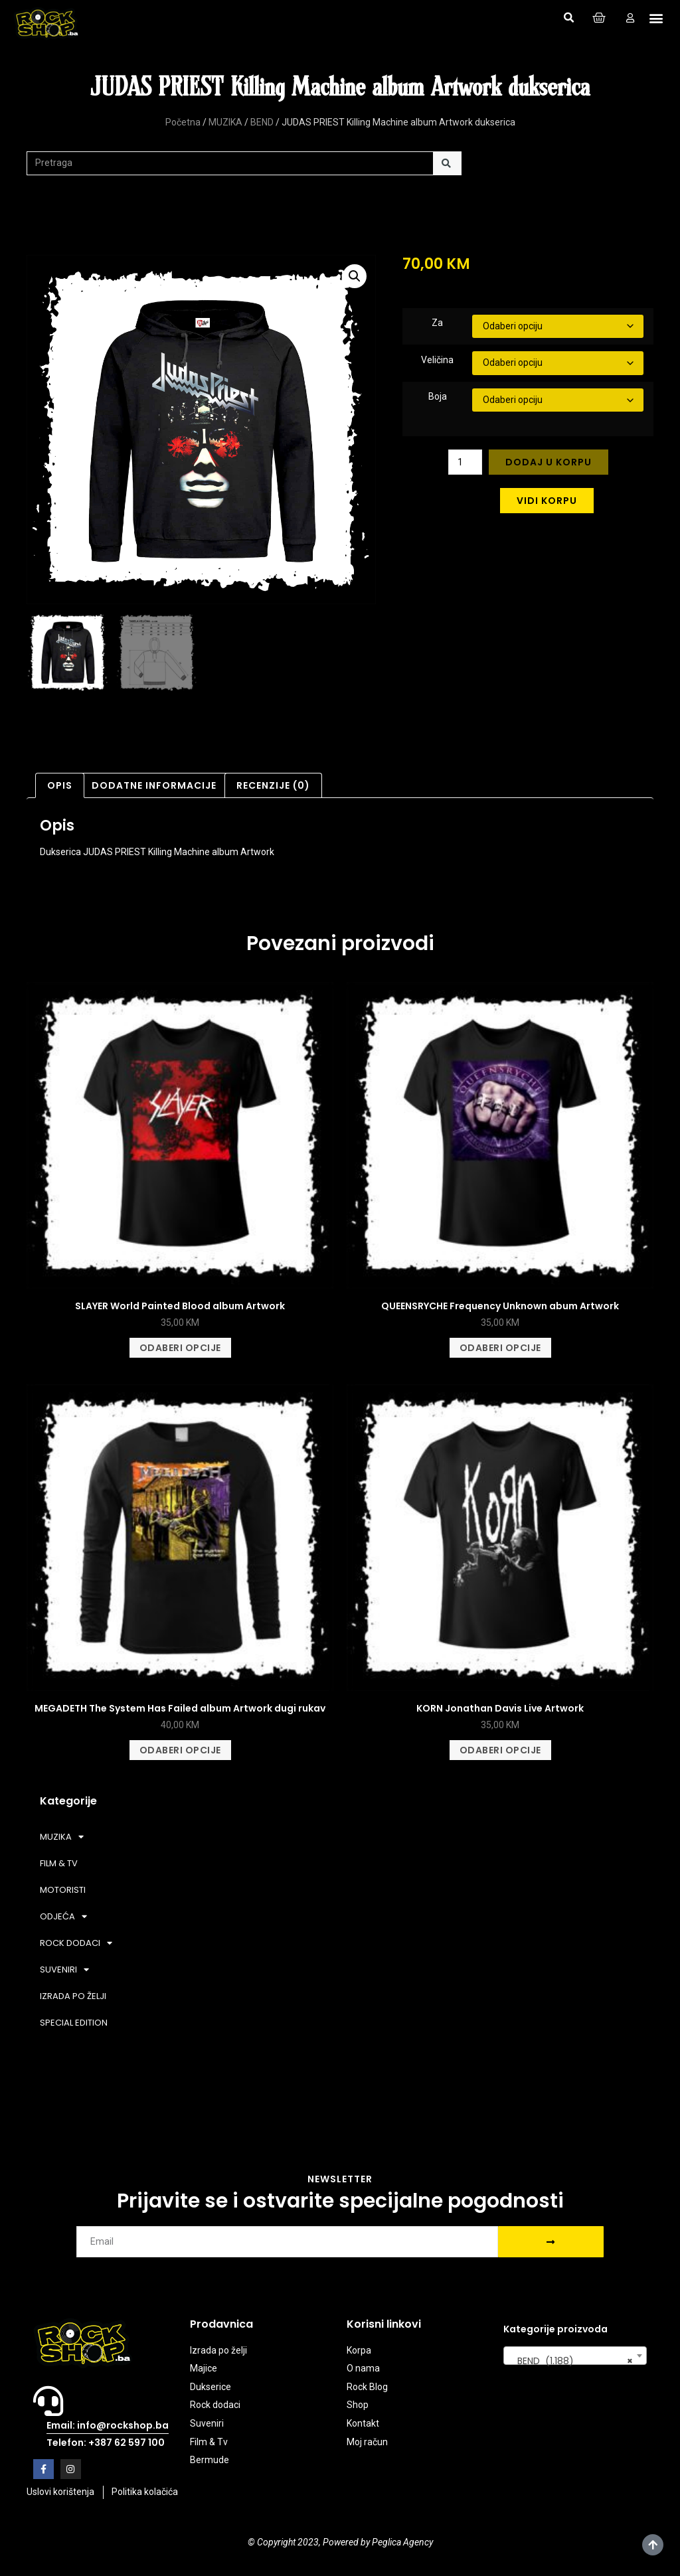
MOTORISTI (63, 1890)
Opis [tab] (59, 785)
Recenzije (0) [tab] (273, 785)
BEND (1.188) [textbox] (571, 2361)
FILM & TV (59, 1863)
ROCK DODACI (76, 1943)
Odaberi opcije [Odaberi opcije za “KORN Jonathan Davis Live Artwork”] (500, 1750)
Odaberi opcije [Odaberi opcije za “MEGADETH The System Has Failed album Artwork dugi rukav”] (180, 1750)
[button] (568, 18)
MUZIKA (225, 122)
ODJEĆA (63, 1916)
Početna (183, 122)
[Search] (447, 163)
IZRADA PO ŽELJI (73, 1996)
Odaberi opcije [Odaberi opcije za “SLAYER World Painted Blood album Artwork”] (180, 1347)
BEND (262, 122)
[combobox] (575, 2355)
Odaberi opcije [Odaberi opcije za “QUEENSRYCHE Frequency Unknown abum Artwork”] (500, 1347)
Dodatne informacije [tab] (154, 785)
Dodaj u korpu (548, 462)
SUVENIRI (64, 1969)
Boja (437, 396)
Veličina (437, 360)
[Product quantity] (465, 462)
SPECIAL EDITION (74, 2022)
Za (437, 322)
